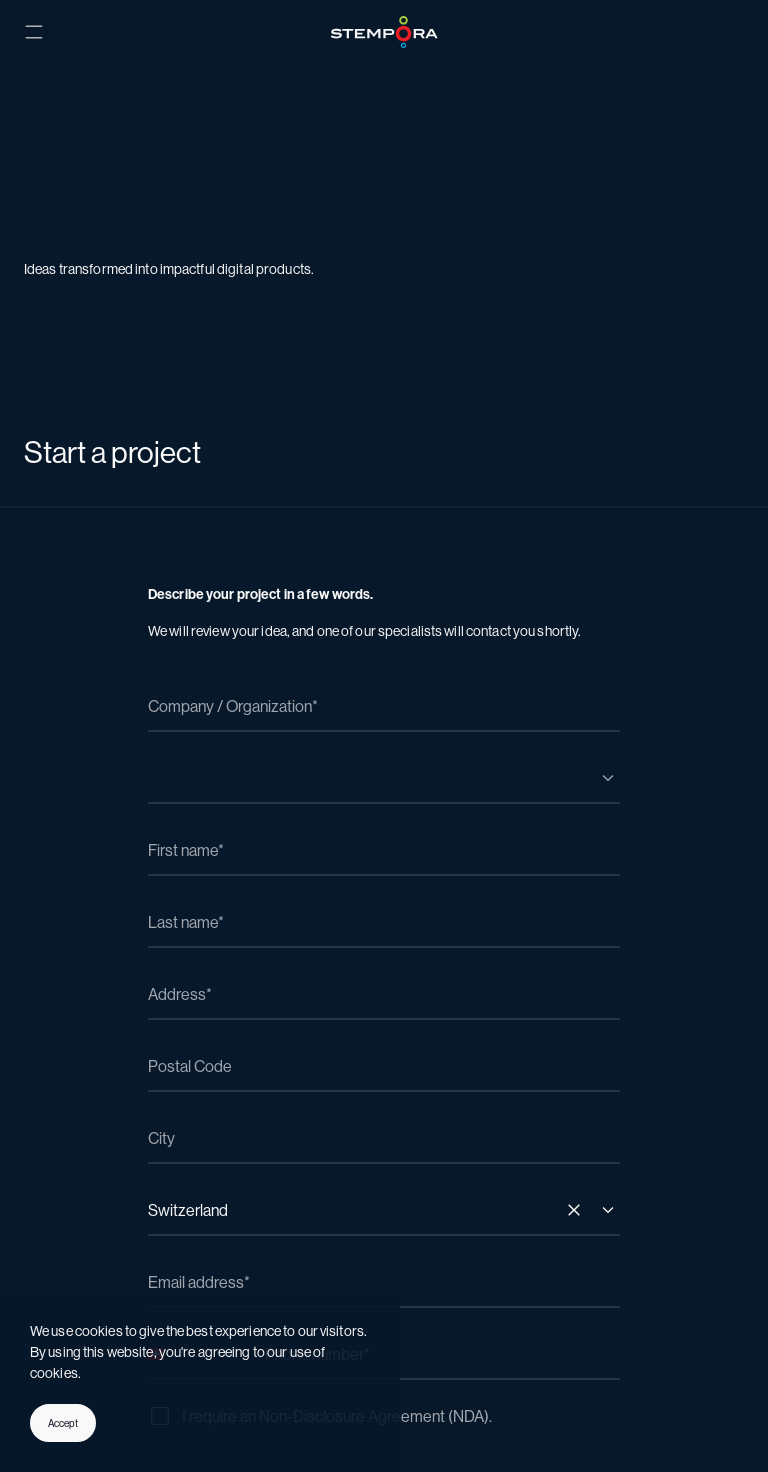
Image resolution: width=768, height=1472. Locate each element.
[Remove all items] (574, 1210)
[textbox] (364, 760)
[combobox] (384, 778)
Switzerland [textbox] (188, 1210)
